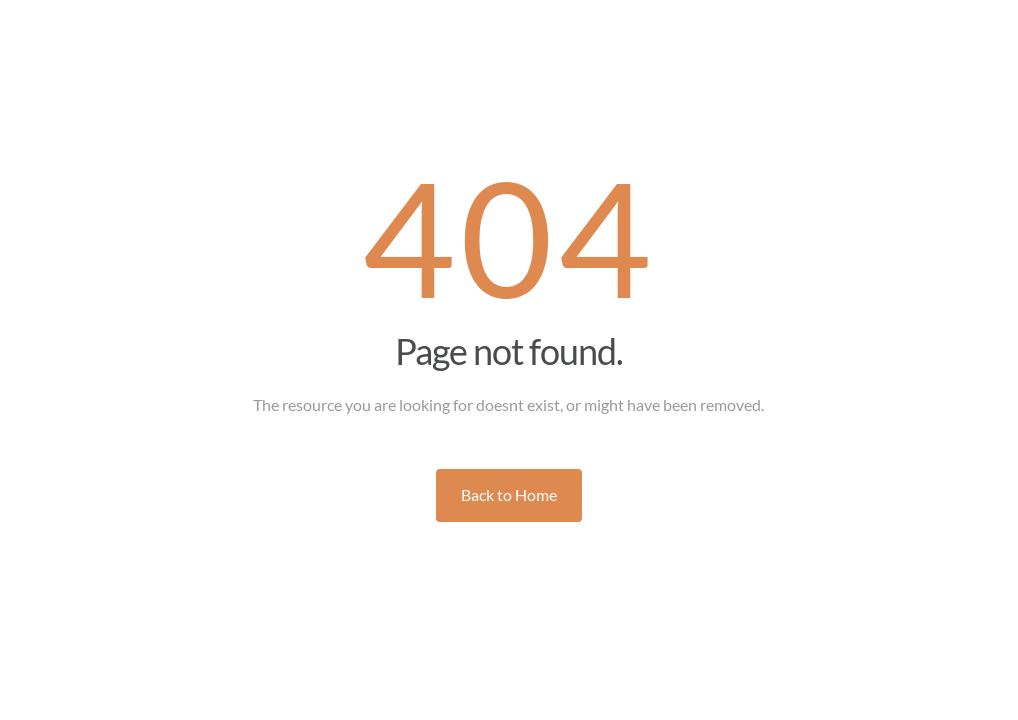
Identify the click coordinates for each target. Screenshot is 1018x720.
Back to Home (509, 494)
